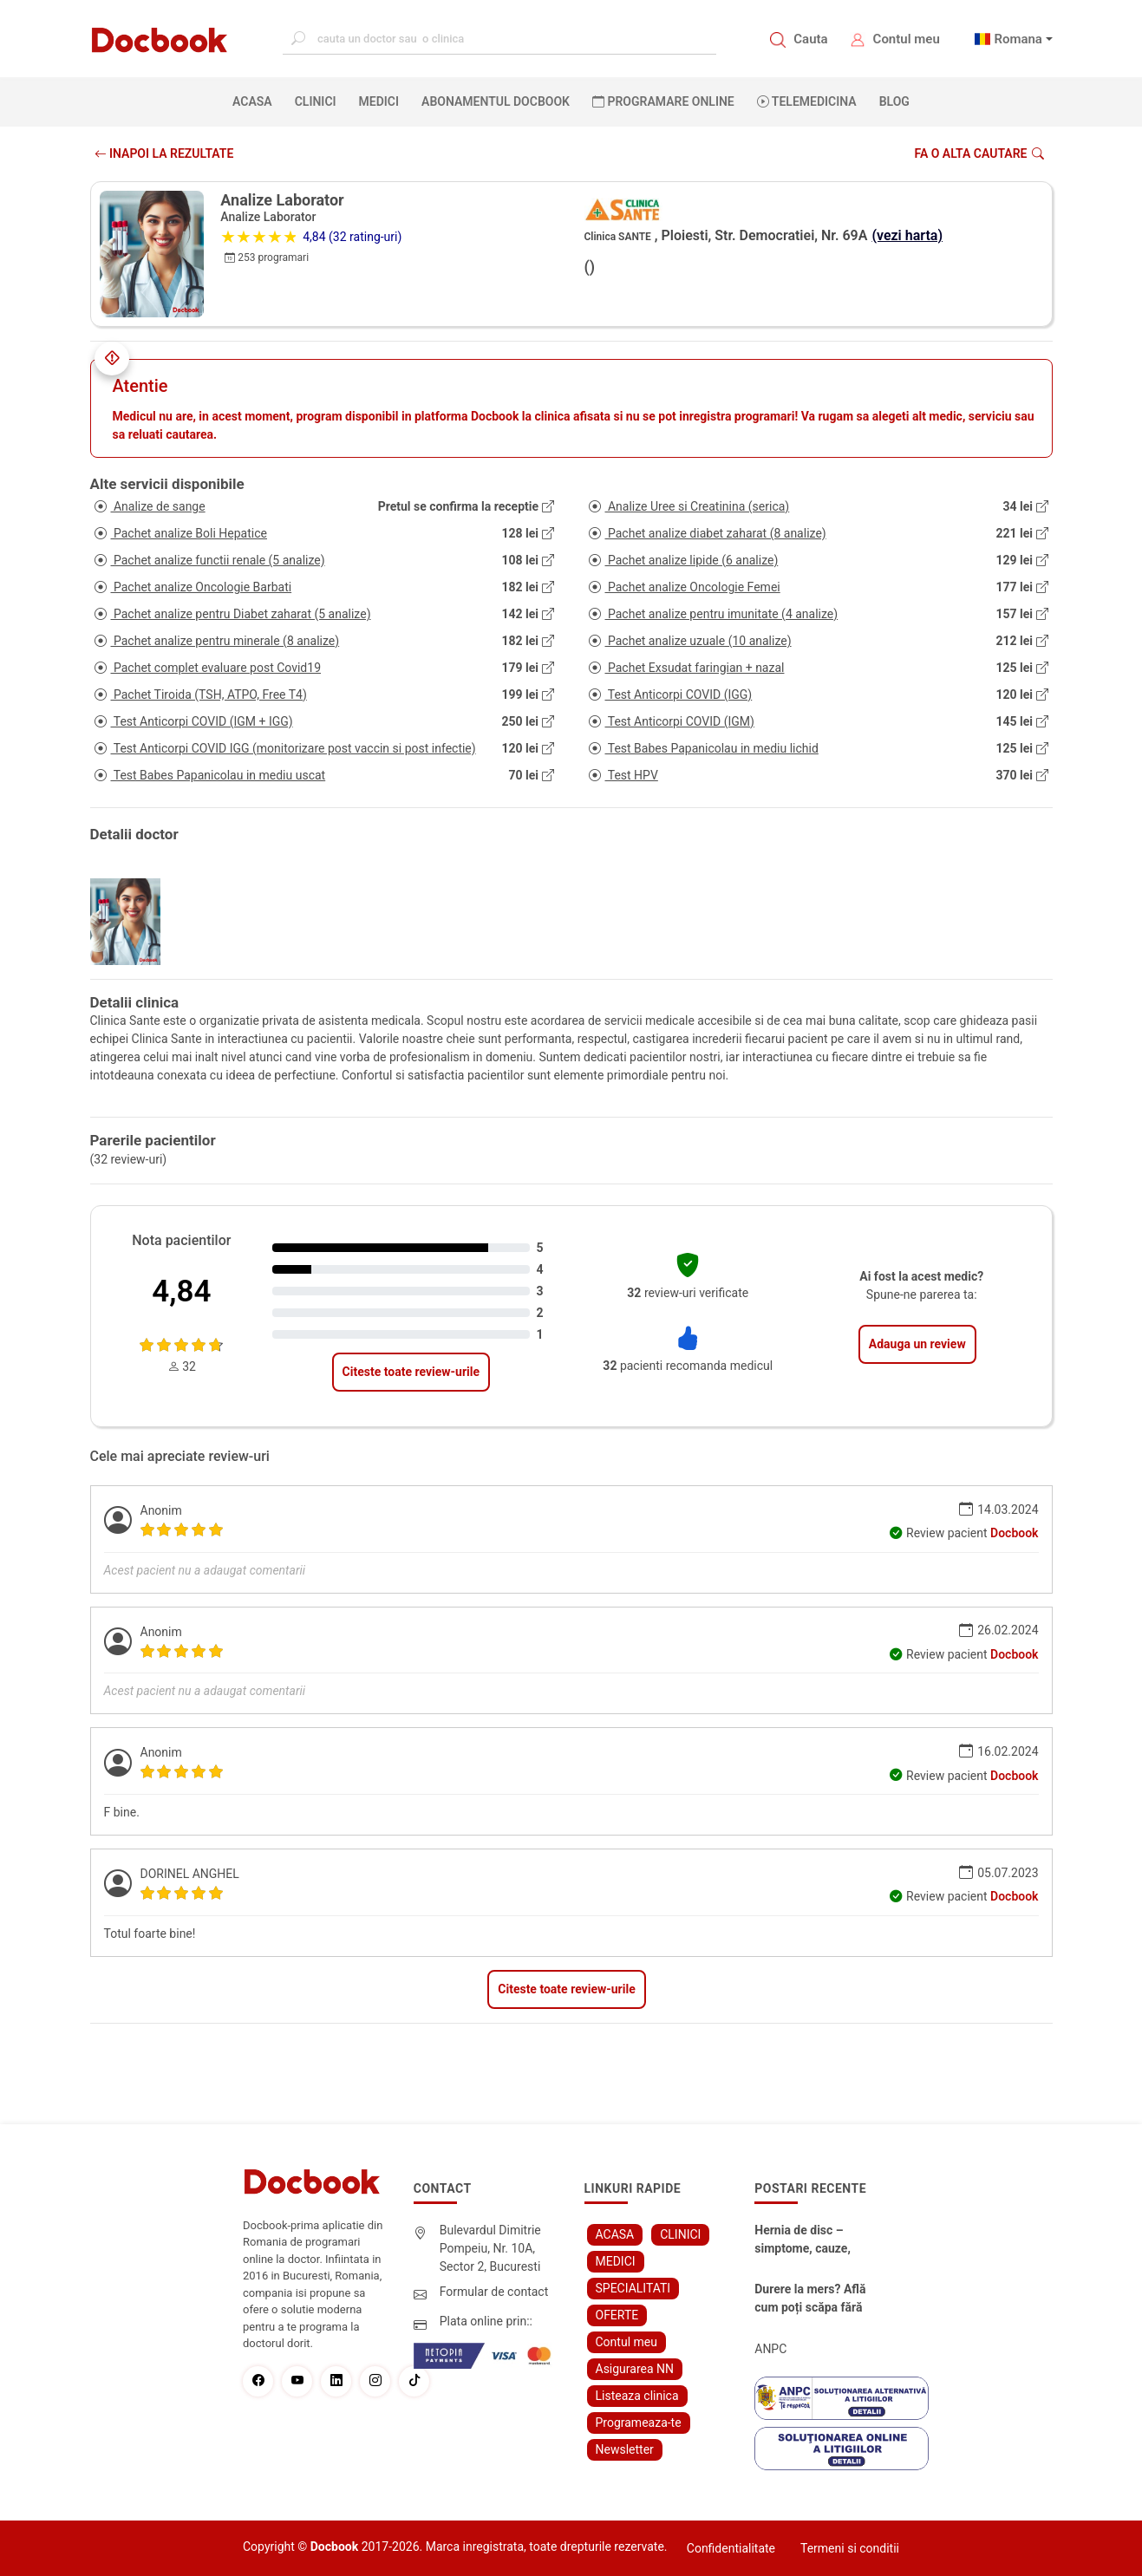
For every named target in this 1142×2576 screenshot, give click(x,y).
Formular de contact (494, 2292)
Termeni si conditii (849, 2548)
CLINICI (315, 101)
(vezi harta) (907, 235)
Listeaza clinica (637, 2396)
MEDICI (379, 101)
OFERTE (617, 2315)
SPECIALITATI (633, 2288)
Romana (1018, 39)
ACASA (255, 100)
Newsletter (625, 2449)
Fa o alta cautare (978, 153)
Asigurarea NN (635, 2369)
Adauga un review (917, 1344)
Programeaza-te (639, 2422)
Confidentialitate (731, 2548)
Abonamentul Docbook (495, 101)
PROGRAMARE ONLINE (663, 101)
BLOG (894, 101)
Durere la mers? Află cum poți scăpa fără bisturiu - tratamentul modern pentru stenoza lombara (812, 2299)
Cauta (810, 39)
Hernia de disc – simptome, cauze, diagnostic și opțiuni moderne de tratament (815, 2240)
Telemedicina (807, 101)
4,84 (181, 1291)
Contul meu (906, 39)
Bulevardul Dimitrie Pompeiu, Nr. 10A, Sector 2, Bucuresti (490, 2248)
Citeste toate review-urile (411, 1372)
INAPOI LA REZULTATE (164, 153)
